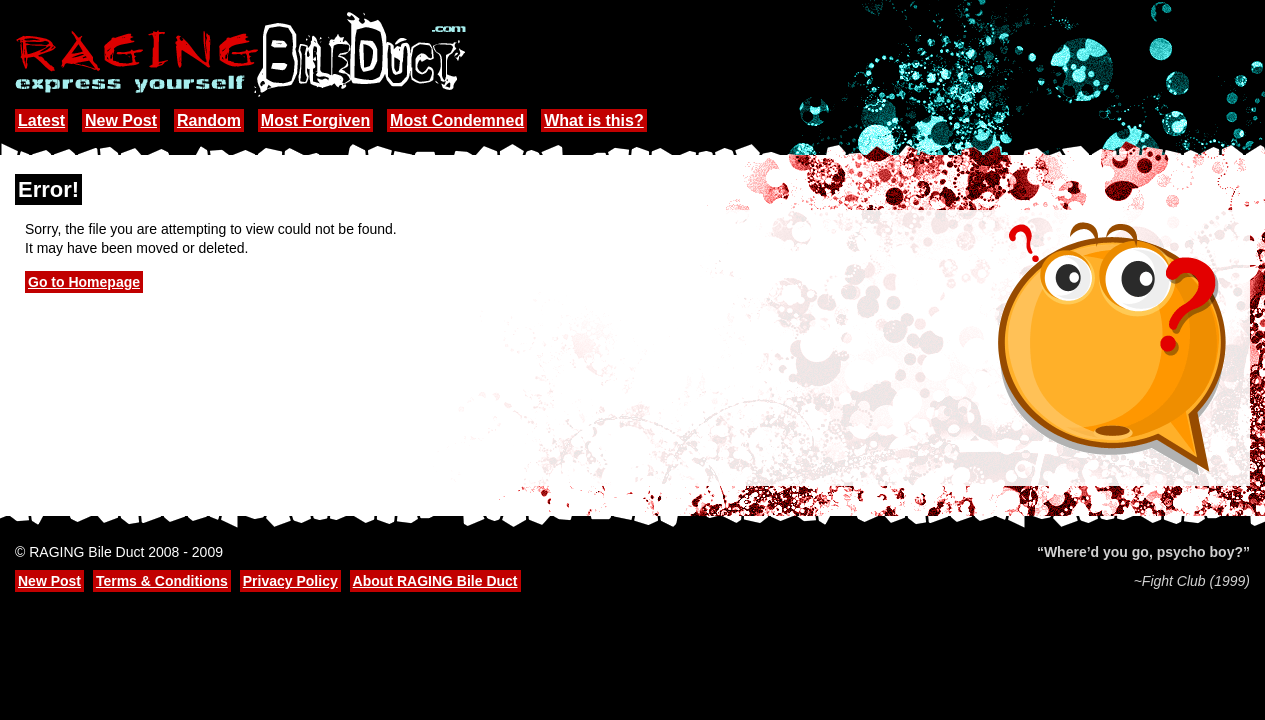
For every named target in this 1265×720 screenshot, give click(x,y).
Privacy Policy (290, 581)
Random (209, 120)
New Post (121, 120)
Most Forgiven (315, 120)
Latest (41, 120)
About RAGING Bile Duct (435, 581)
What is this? (594, 120)
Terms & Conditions (162, 581)
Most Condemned (457, 120)
